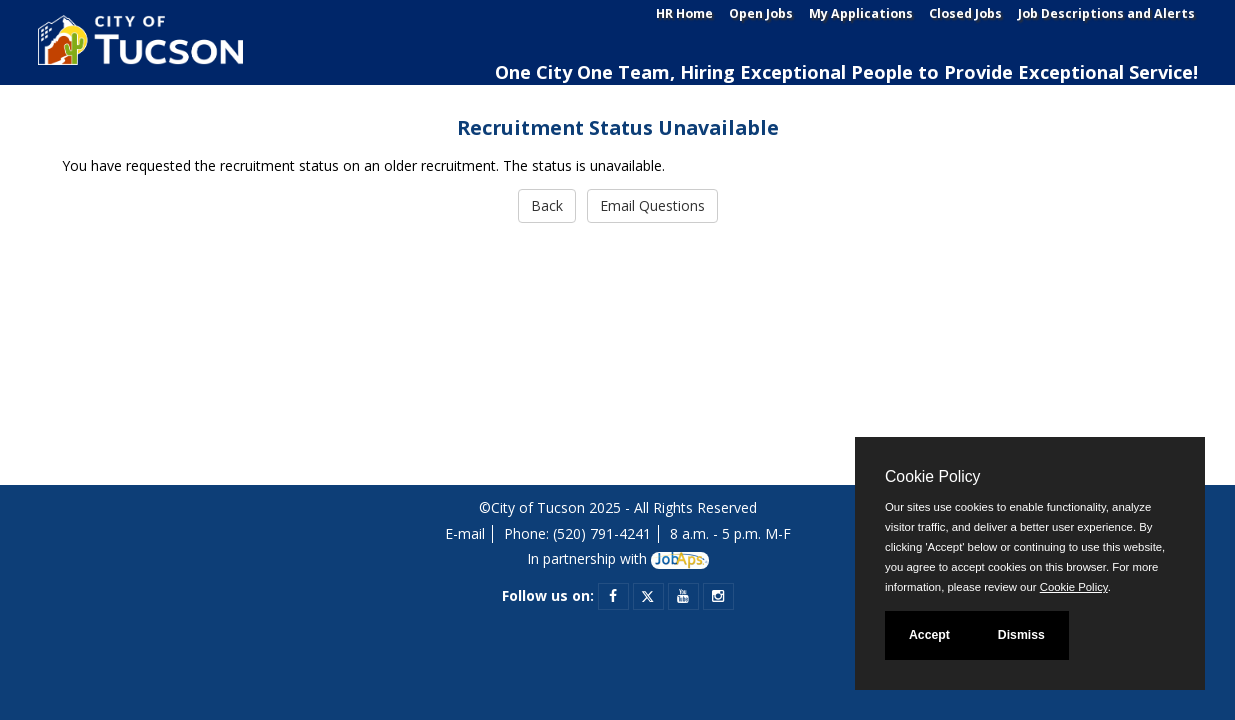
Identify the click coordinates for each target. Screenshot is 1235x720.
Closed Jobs (965, 13)
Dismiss (1021, 635)
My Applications (861, 13)
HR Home (684, 13)
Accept (929, 635)
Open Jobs (761, 13)
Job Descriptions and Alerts (1106, 13)
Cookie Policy (932, 476)
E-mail (465, 533)
